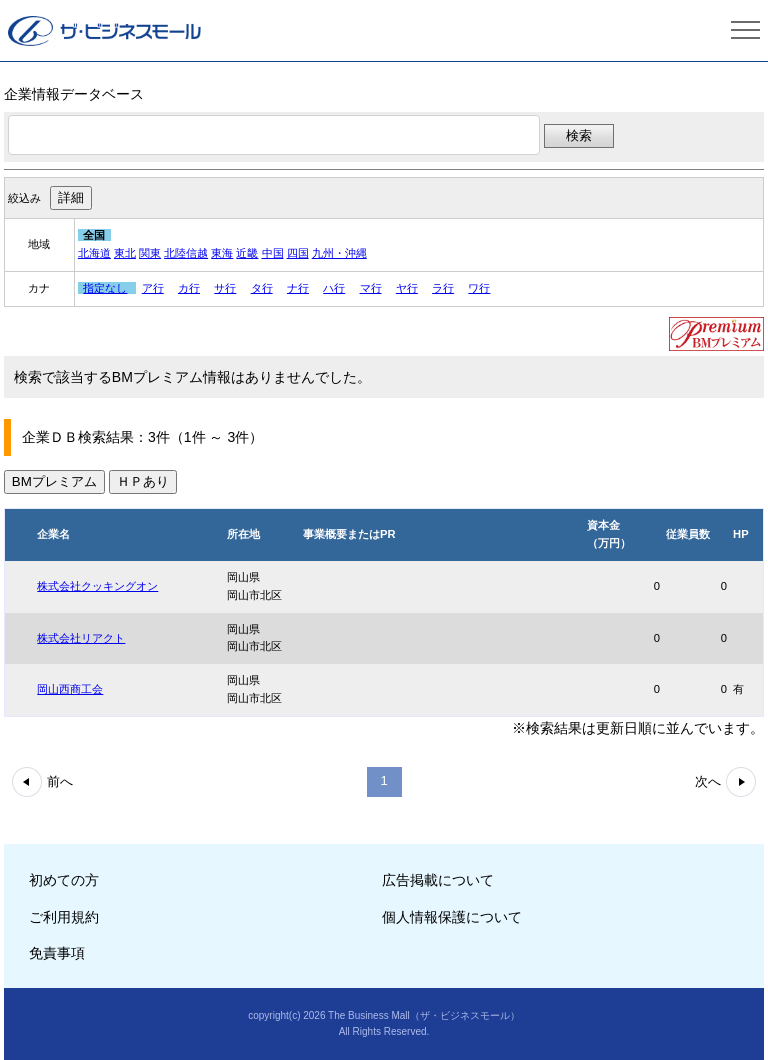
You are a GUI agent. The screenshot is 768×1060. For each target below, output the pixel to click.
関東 (150, 253)
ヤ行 (407, 288)
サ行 (225, 288)
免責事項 (57, 953)
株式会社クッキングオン (97, 586)
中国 (273, 253)
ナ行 (298, 288)
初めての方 (64, 880)
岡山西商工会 (70, 689)
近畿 (247, 253)
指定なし (105, 288)
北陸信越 (186, 253)
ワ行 (479, 288)
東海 (222, 253)
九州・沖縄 (339, 253)
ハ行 (334, 288)
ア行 (153, 288)
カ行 (189, 288)
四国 (298, 253)
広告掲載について (438, 880)
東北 (125, 253)
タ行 (262, 288)
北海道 (94, 253)
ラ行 (443, 288)
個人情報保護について (452, 917)
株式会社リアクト (81, 638)
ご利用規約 (64, 917)
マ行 (371, 288)
